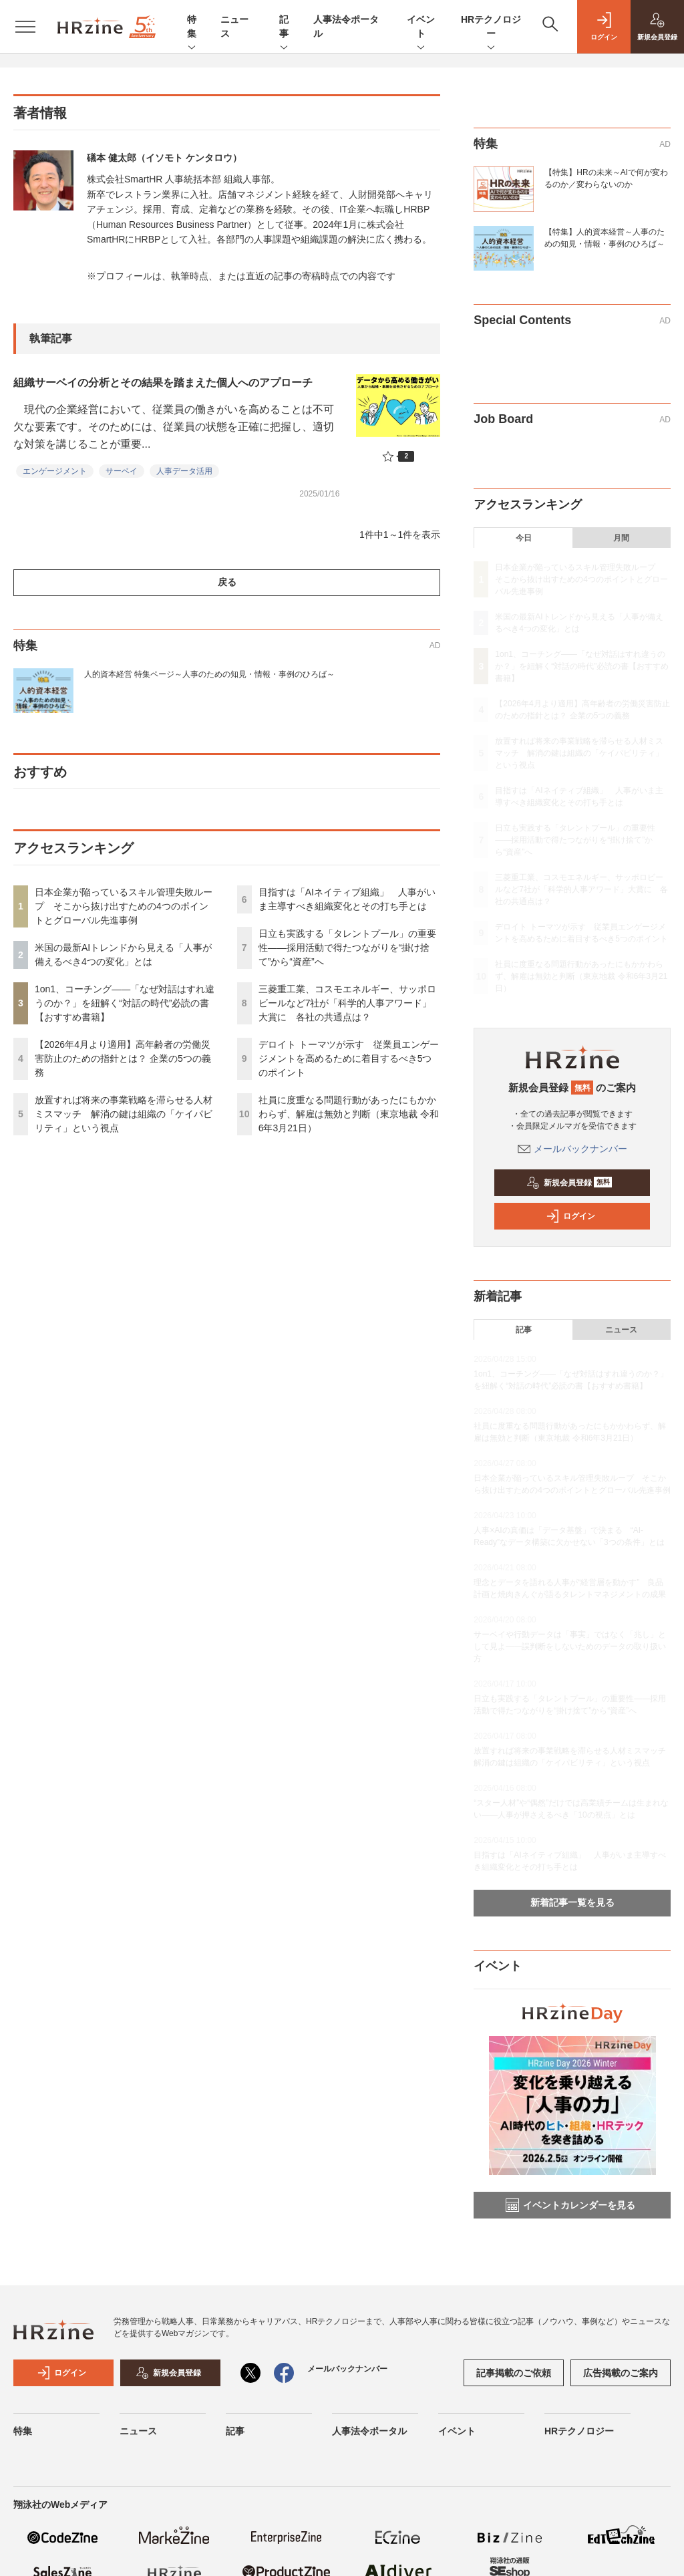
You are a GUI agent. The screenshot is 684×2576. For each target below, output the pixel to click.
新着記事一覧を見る (572, 1902)
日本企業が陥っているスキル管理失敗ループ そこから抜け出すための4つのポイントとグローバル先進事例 (123, 906)
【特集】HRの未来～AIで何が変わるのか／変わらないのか (606, 178)
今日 (524, 538)
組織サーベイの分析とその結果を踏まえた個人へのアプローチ (163, 382)
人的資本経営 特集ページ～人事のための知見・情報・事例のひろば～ (209, 674)
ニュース (621, 1329)
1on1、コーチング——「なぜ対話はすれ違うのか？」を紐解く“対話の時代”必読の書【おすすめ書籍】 (124, 1003)
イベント (421, 27)
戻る (227, 582)
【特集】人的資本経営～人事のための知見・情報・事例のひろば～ (604, 238)
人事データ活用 (184, 471)
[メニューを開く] (25, 26)
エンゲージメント (55, 471)
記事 (284, 27)
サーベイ (122, 471)
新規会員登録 (569, 1182)
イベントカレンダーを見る (570, 2205)
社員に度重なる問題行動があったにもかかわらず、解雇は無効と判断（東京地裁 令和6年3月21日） (349, 1114)
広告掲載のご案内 (620, 2373)
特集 (191, 27)
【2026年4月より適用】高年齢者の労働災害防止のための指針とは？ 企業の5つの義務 (123, 1058)
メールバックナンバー (572, 1148)
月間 (621, 538)
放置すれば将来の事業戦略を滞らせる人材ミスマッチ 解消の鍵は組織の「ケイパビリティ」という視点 (123, 1114)
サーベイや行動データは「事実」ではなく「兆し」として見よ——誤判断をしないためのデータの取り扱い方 (570, 1646)
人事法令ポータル (369, 2431)
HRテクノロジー (491, 27)
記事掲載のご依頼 (513, 2373)
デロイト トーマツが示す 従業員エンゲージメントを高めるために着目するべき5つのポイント (349, 1058)
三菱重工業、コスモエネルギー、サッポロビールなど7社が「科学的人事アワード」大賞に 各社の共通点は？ (347, 1003)
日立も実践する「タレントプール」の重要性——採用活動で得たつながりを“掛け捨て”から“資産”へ (347, 947)
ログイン (570, 1216)
